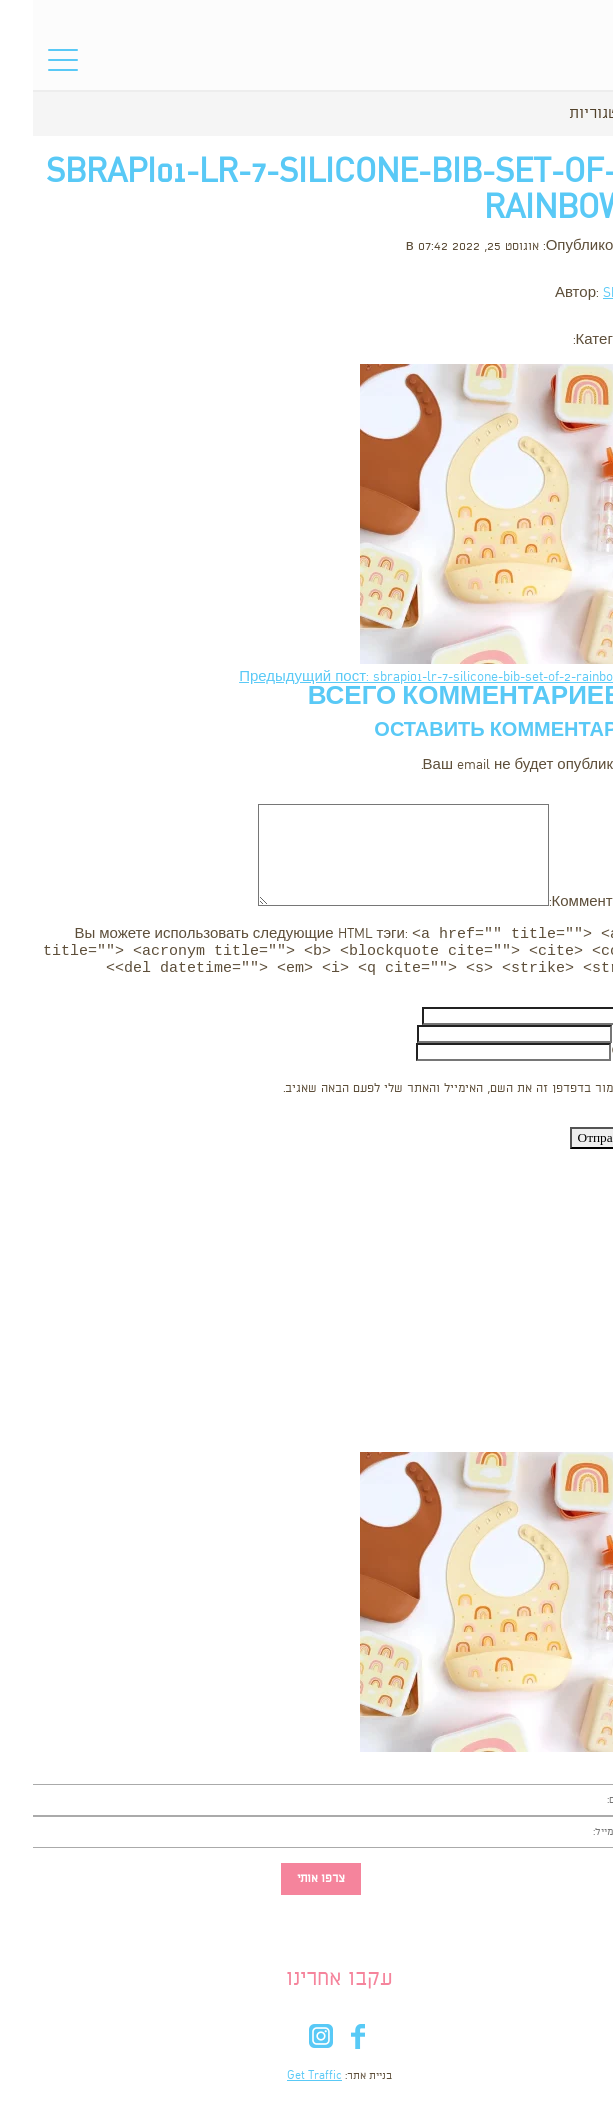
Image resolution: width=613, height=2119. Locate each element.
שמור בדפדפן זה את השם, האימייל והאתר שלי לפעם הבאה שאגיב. (419, 1094)
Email (596, 1039)
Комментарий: (564, 902)
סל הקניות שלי (567, 65)
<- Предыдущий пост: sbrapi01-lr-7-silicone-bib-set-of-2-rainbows (409, 677)
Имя (598, 1021)
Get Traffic (281, 2082)
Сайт (595, 1057)
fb (325, 2046)
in (288, 2046)
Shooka (591, 293)
